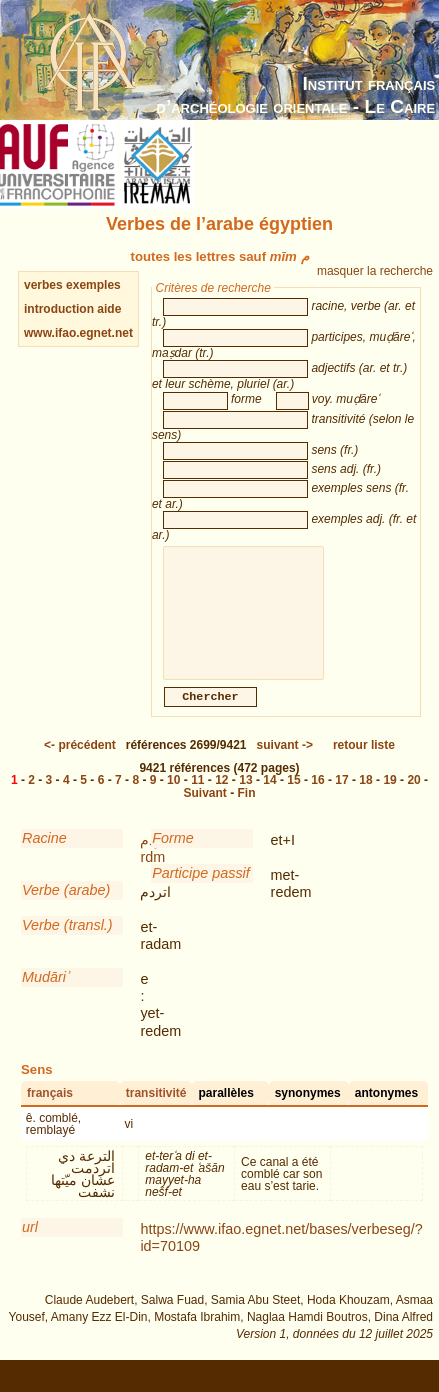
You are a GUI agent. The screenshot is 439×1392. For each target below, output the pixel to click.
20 (413, 800)
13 (245, 800)
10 (173, 800)
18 (365, 800)
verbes (43, 285)
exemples (93, 285)
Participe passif (201, 893)
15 (293, 800)
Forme (173, 858)
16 (317, 800)
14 (269, 800)
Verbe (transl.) (67, 945)
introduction (60, 309)
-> (285, 765)
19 (389, 800)
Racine (44, 858)
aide (109, 309)
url (30, 1247)
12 (221, 800)
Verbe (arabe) (66, 910)
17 (341, 800)
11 (197, 800)
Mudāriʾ (45, 997)
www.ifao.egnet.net (78, 333)
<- (80, 765)
